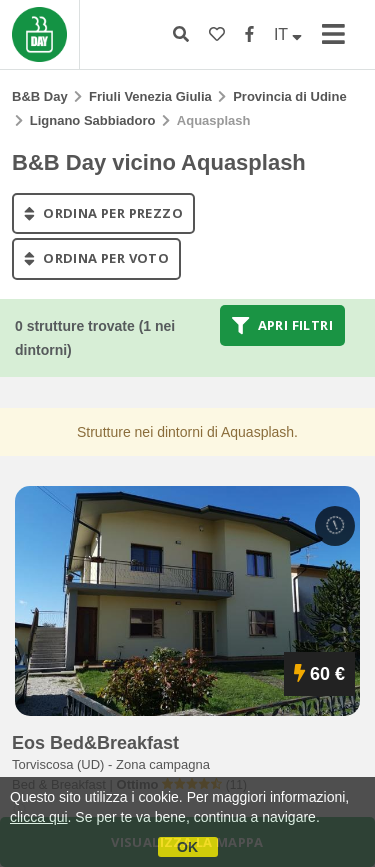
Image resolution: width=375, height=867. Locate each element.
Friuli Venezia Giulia (150, 96)
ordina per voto (96, 259)
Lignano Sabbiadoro (93, 120)
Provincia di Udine (289, 96)
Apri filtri (282, 325)
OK (187, 847)
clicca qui (39, 817)
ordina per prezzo (103, 213)
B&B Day (40, 96)
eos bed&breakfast (95, 743)
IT (288, 34)
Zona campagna (163, 764)
